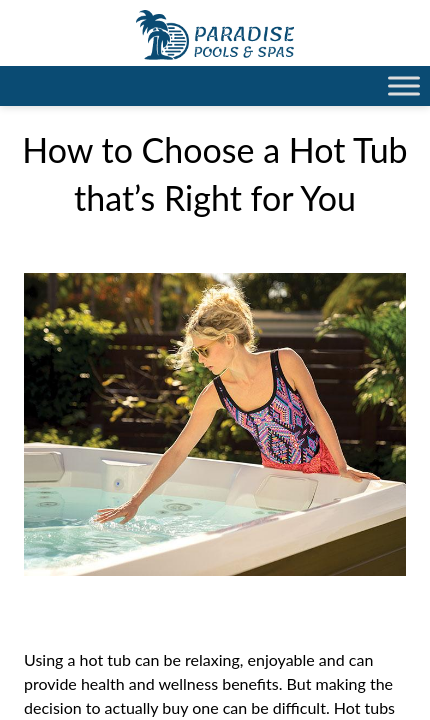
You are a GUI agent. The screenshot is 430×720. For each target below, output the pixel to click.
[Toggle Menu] (404, 85)
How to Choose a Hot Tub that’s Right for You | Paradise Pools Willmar (215, 35)
